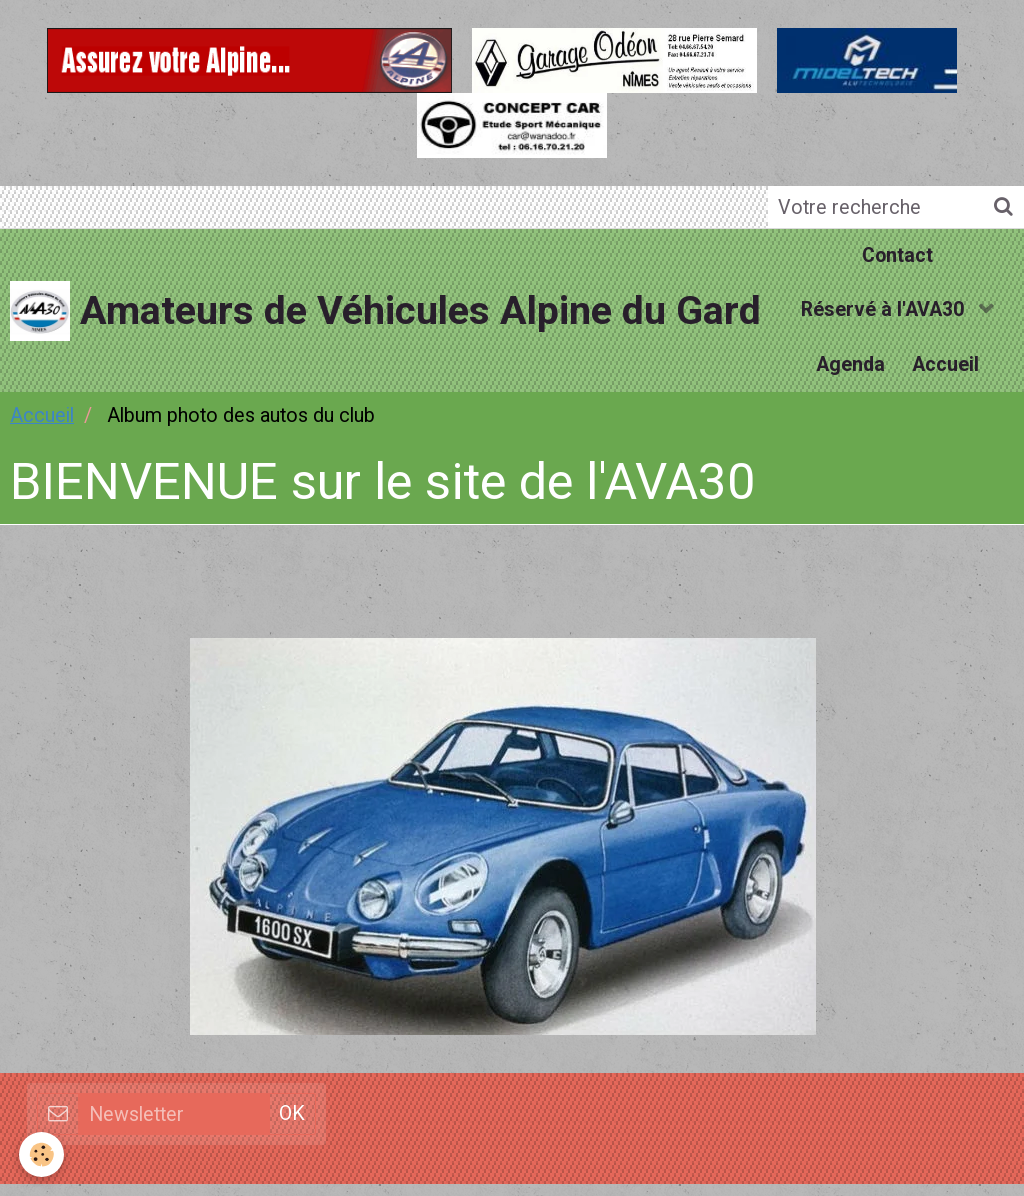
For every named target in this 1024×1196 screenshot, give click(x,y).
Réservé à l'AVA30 (885, 315)
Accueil (947, 373)
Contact (897, 257)
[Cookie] (42, 1154)
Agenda (849, 373)
